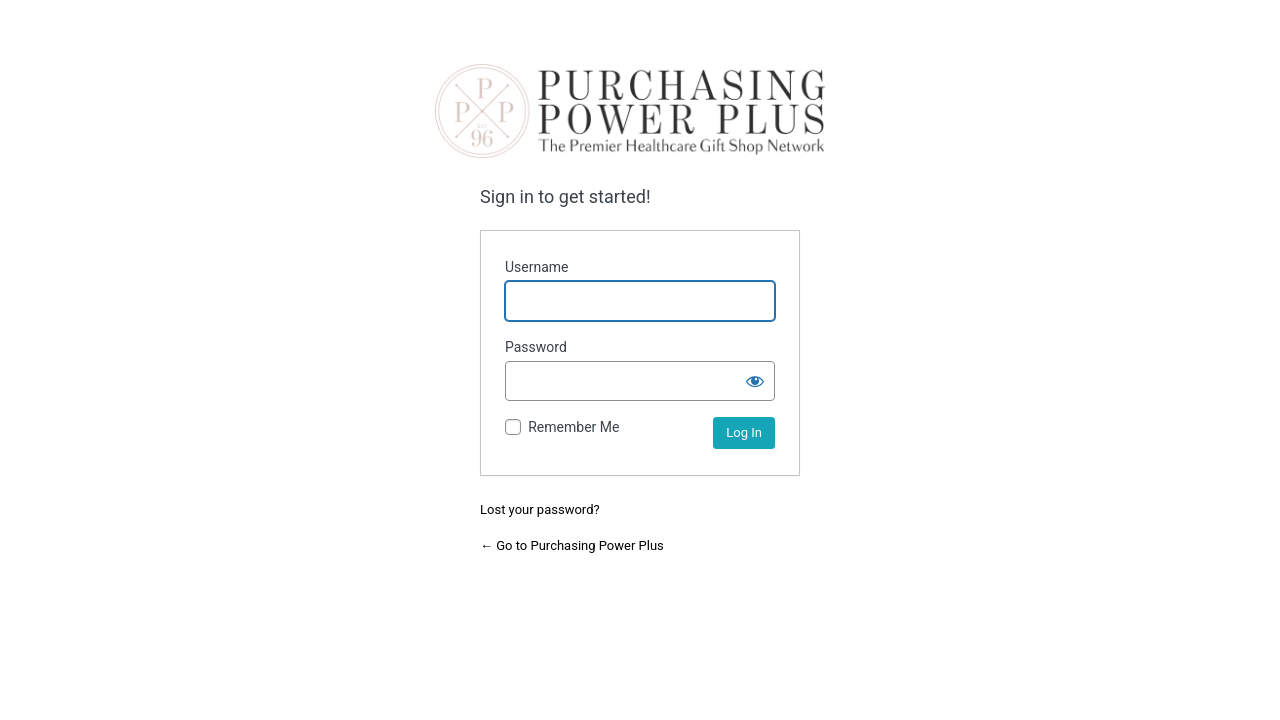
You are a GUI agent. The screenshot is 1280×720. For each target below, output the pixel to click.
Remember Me (573, 427)
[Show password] (755, 381)
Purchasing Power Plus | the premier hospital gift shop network (630, 111)
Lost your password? (540, 509)
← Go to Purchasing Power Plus (572, 545)
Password (536, 347)
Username (537, 267)
